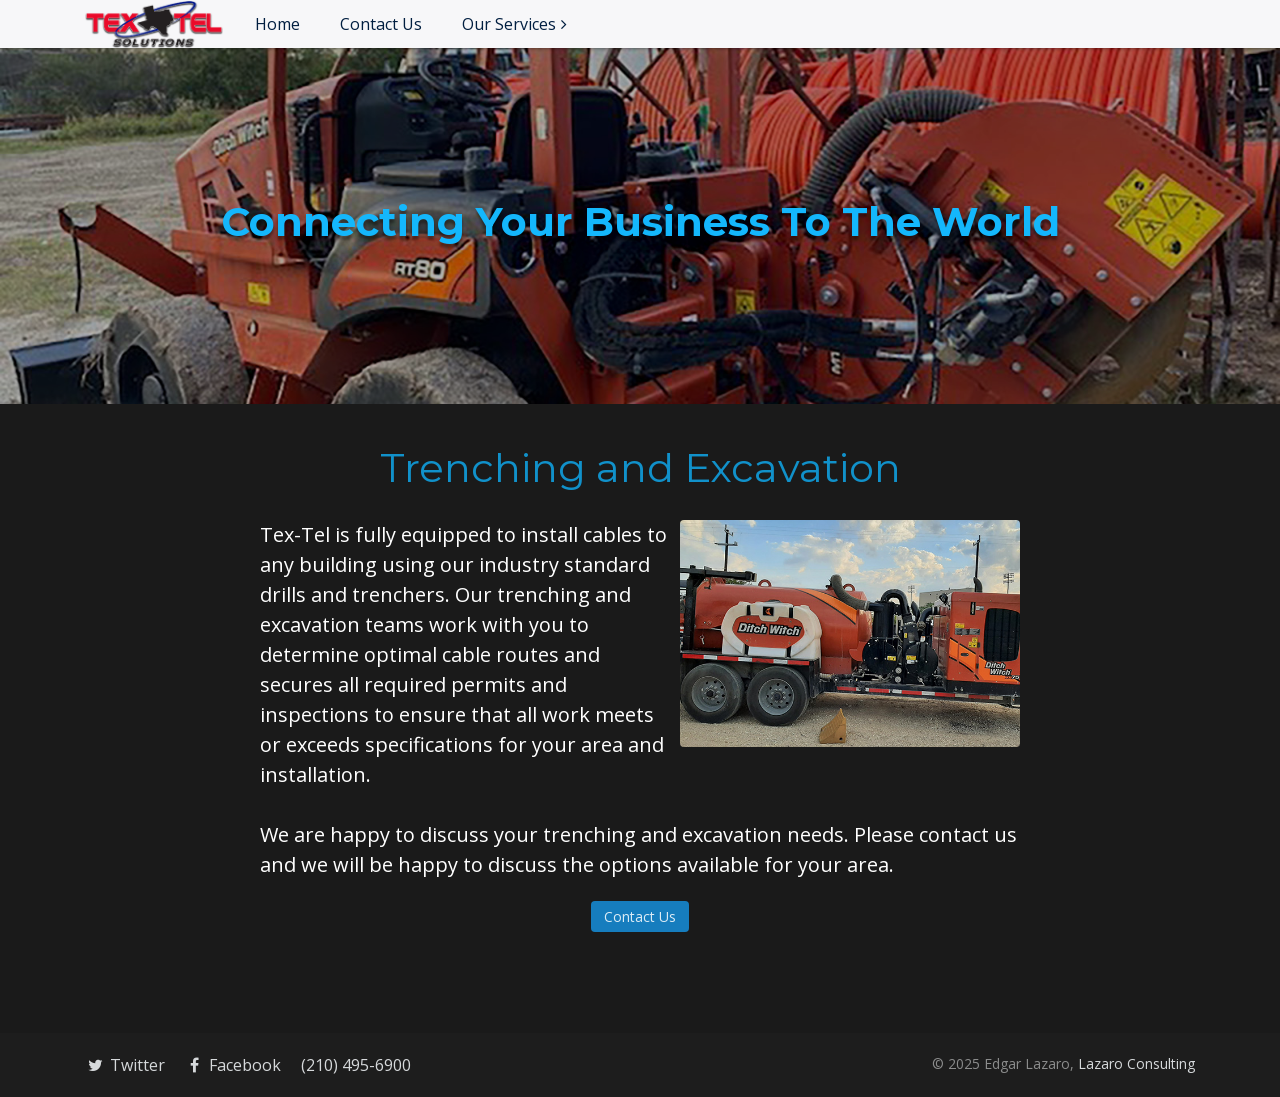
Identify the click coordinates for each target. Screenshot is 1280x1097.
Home (277, 24)
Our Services (509, 24)
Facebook (233, 1065)
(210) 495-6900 (356, 1065)
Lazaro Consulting (1136, 1063)
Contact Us (381, 24)
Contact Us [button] (640, 916)
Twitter (125, 1065)
